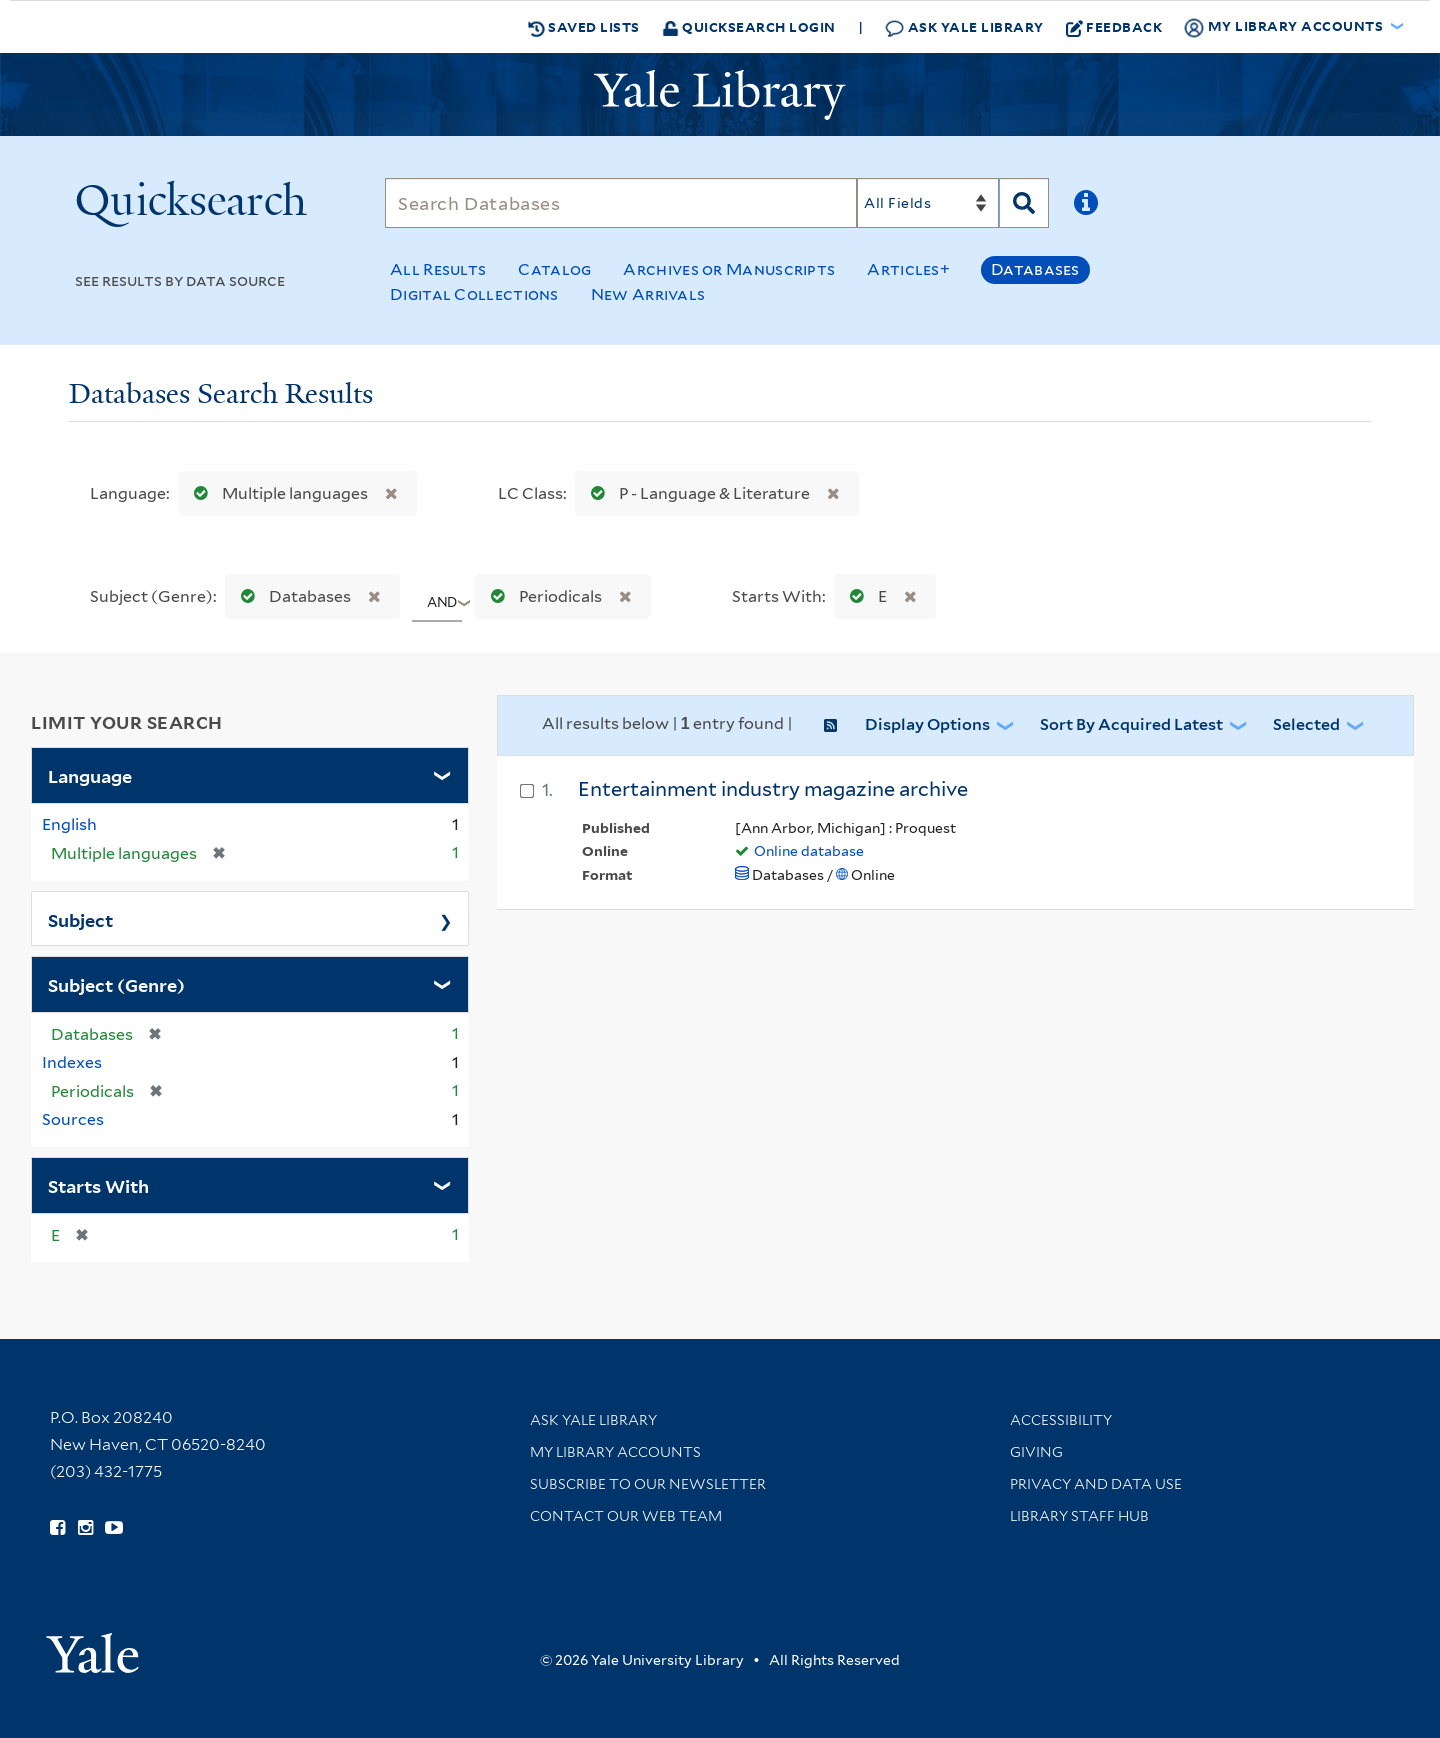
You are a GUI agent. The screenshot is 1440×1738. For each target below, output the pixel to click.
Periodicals (542, 596)
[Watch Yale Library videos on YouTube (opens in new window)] (114, 1528)
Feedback (1114, 27)
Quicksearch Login (749, 26)
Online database (809, 851)
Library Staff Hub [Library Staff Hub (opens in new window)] (1079, 1516)
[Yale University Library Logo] (720, 95)
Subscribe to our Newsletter (648, 1484)
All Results (438, 269)
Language (90, 775)
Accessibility (1061, 1420)
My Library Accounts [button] (1285, 27)
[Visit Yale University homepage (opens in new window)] (92, 1646)
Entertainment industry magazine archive (773, 789)
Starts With (98, 1185)
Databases (1035, 269)
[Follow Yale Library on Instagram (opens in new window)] (85, 1528)
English (69, 824)
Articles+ (908, 269)
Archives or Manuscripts (729, 269)
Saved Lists (584, 27)
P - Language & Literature (696, 493)
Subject (80, 919)
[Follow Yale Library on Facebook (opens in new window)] (57, 1528)
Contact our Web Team (626, 1516)
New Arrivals (648, 294)
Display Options (927, 724)
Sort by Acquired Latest (1131, 724)
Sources (73, 1119)
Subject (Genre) (116, 984)
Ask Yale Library (964, 27)
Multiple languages (276, 493)
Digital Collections (474, 294)
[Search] (621, 203)
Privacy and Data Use (1096, 1484)
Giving (1036, 1452)
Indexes (72, 1062)
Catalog (554, 269)
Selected (1306, 724)
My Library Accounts (615, 1452)
